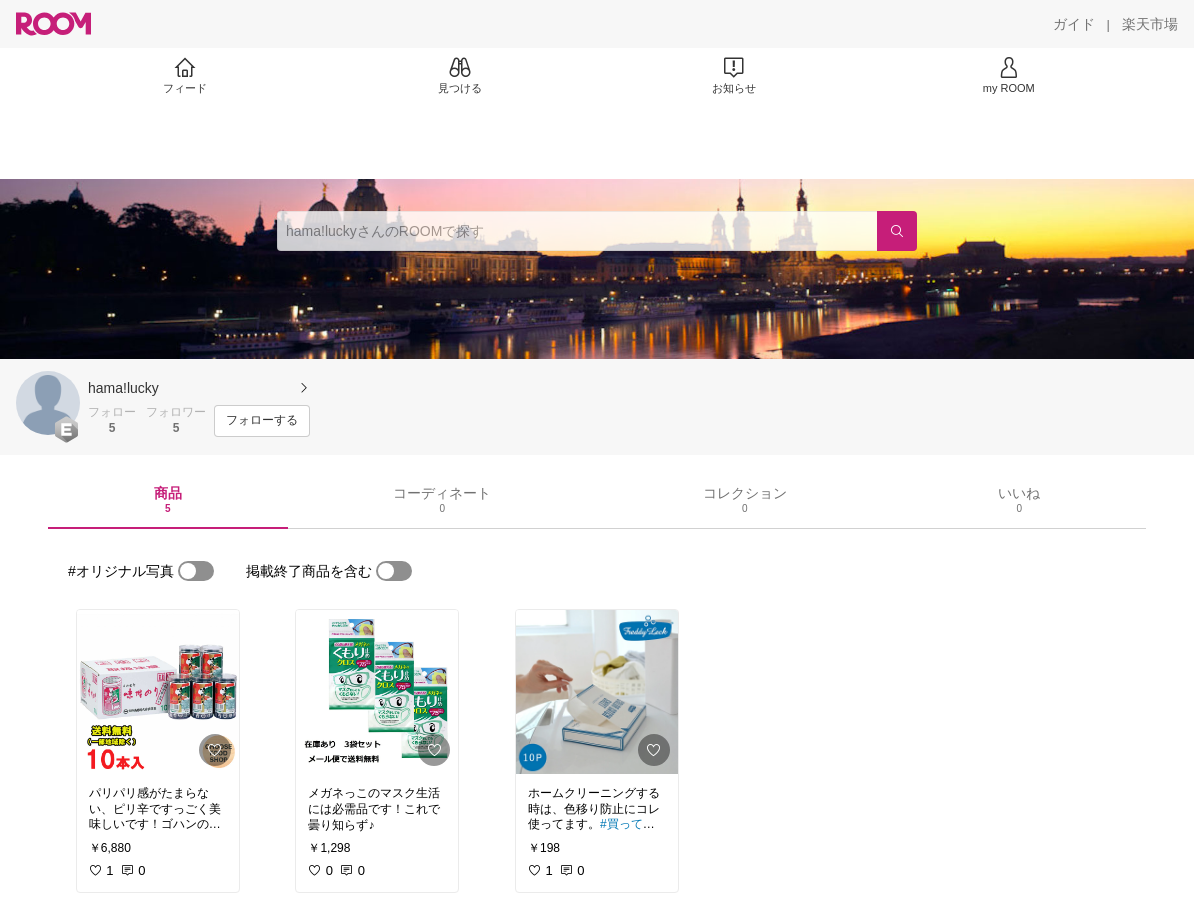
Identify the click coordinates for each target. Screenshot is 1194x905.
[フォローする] (262, 421)
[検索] (897, 231)
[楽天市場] (1150, 24)
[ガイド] (1074, 24)
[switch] (196, 571)
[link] (158, 692)
